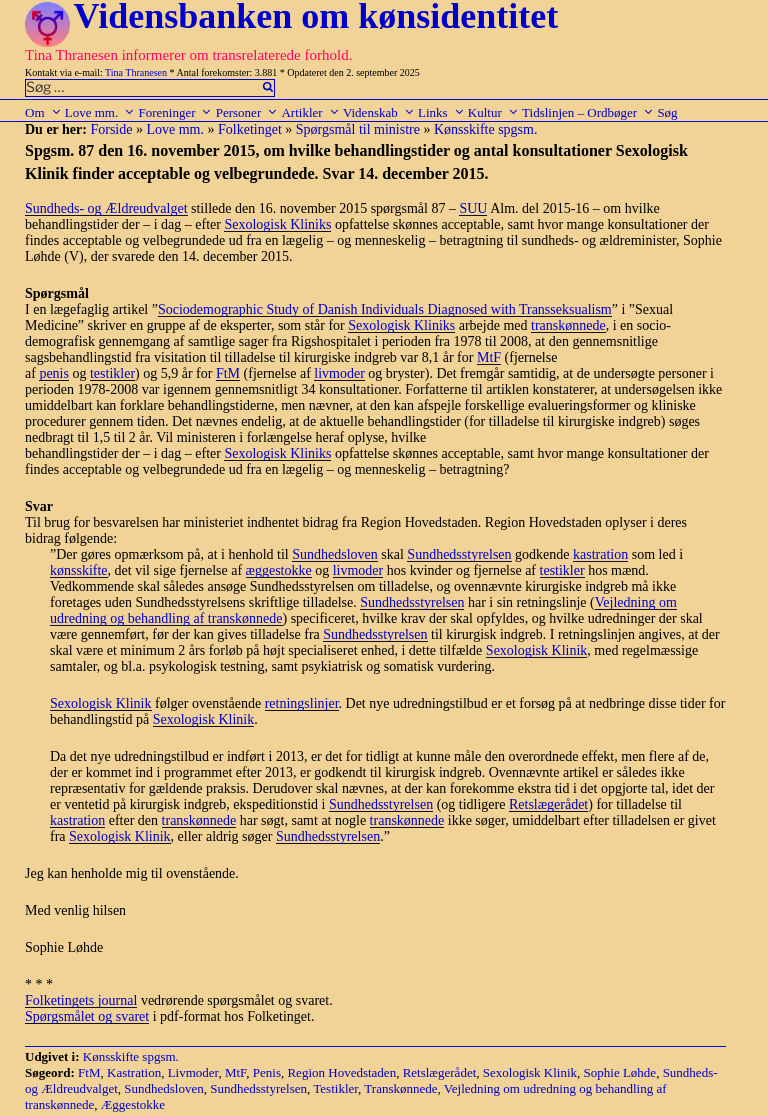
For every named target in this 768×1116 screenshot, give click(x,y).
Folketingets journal (81, 1000)
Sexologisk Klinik (537, 650)
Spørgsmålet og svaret (87, 1016)
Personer (247, 112)
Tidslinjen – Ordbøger (588, 112)
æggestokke (279, 570)
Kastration (134, 1072)
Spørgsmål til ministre (358, 129)
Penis (267, 1072)
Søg (667, 112)
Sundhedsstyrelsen (459, 554)
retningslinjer (302, 703)
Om (43, 112)
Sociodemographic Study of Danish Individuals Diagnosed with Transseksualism (385, 309)
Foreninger (175, 112)
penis (54, 373)
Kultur (493, 112)
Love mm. (100, 112)
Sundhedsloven (335, 554)
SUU (473, 208)
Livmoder (193, 1072)
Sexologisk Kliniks (277, 224)
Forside (111, 129)
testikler (112, 373)
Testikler (335, 1088)
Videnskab (379, 112)
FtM (228, 373)
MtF (489, 357)
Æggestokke (133, 1104)
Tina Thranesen (136, 72)
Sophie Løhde (620, 1072)
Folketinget (250, 129)
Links (441, 112)
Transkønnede (400, 1088)
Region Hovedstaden (341, 1072)
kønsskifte (79, 570)
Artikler (310, 112)
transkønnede (568, 325)
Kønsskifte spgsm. (485, 129)
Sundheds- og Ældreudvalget (106, 208)
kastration (600, 554)
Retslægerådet (548, 804)
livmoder (339, 373)
